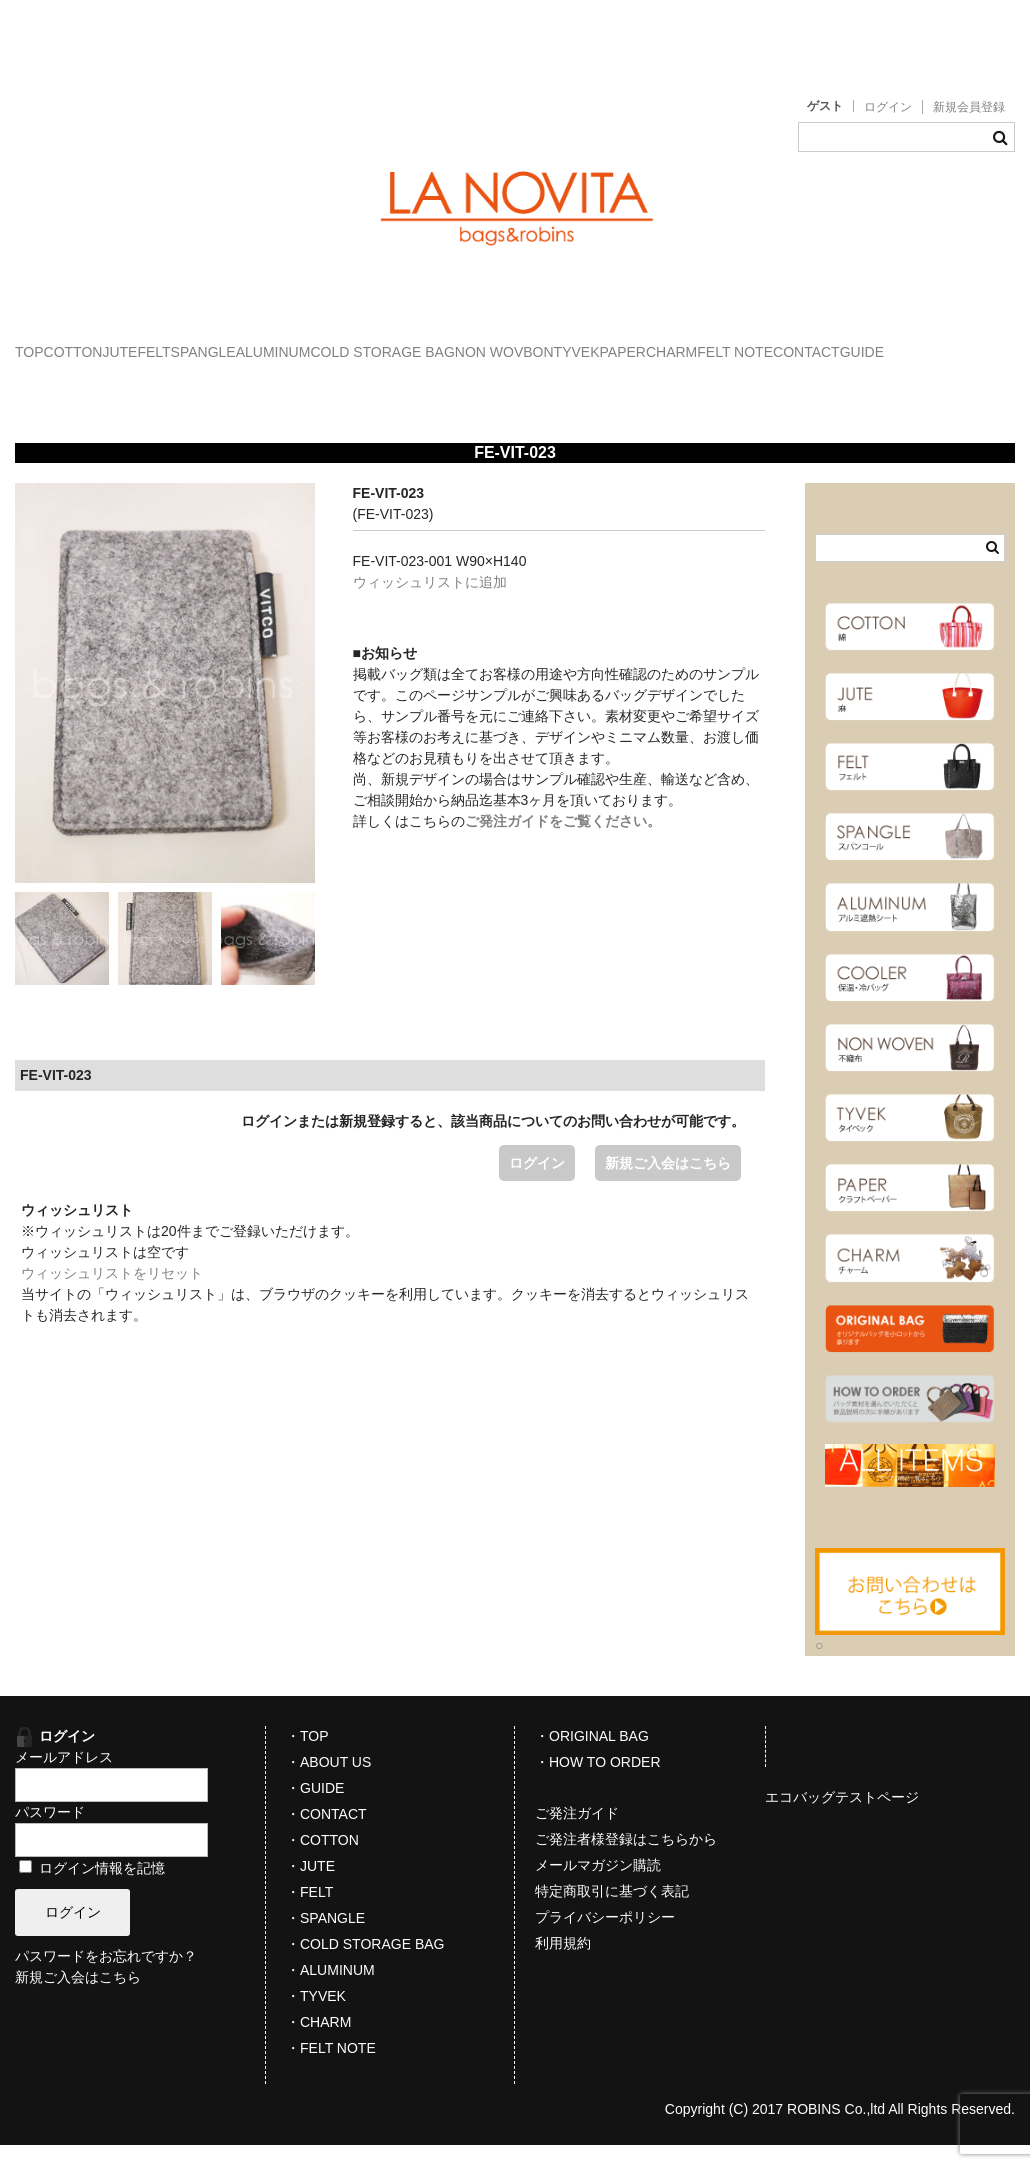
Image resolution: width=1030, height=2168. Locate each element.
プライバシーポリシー (605, 1940)
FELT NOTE (253, 385)
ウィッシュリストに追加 (430, 605)
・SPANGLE (325, 1941)
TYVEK (925, 343)
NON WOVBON (812, 343)
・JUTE (310, 1889)
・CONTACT (326, 1837)
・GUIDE (315, 1811)
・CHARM (318, 2045)
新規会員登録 (969, 107)
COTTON (134, 343)
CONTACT (364, 385)
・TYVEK (316, 2019)
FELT (297, 343)
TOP (50, 343)
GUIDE (461, 385)
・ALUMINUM (330, 1993)
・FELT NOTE (331, 2071)
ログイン (888, 107)
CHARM (147, 385)
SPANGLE (387, 343)
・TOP (307, 1759)
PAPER (58, 385)
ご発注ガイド (577, 1836)
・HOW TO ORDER (598, 1785)
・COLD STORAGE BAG (365, 1967)
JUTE (222, 343)
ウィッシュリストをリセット (112, 1296)
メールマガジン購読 (598, 1888)
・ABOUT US (328, 1785)
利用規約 (563, 1966)
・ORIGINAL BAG (592, 1759)
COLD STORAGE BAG (649, 343)
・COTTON (322, 1863)
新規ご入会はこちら (668, 1186)
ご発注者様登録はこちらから (626, 1862)
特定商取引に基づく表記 (612, 1914)
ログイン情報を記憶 (92, 1891)
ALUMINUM (499, 343)
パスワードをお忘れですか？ (106, 1980)
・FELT (309, 1915)
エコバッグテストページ (842, 1820)
